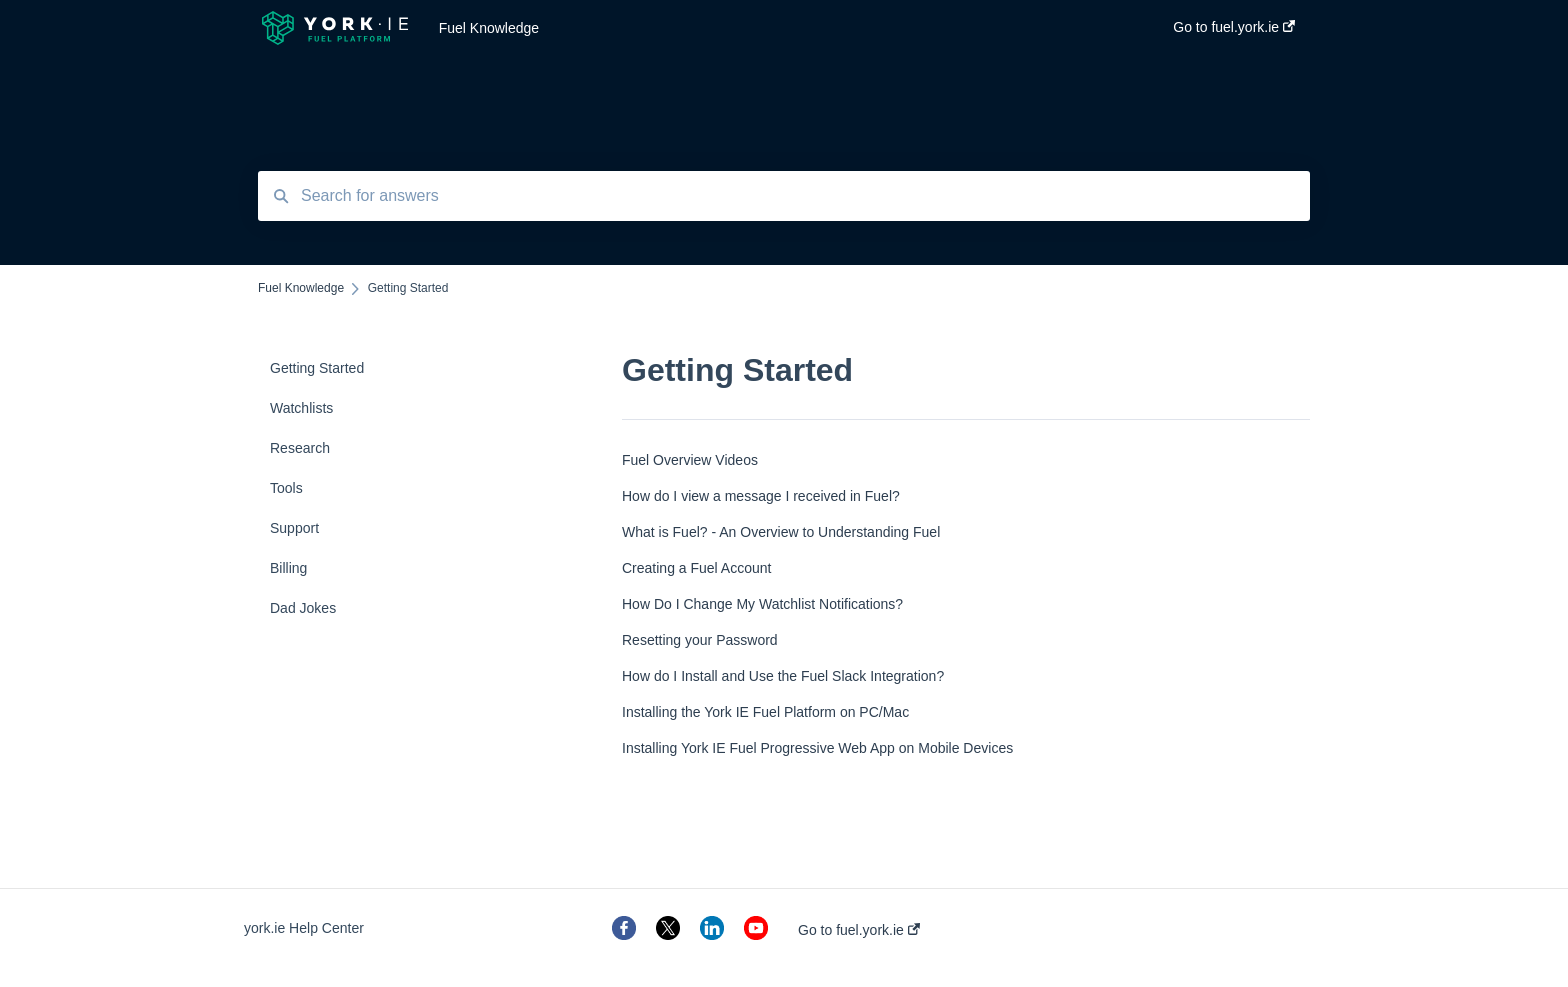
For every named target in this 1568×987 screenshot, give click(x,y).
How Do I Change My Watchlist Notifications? (762, 604)
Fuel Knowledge (489, 28)
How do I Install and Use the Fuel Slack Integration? (783, 676)
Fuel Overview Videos (690, 460)
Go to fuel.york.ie (859, 930)
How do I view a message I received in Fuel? (761, 496)
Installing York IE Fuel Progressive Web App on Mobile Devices (817, 748)
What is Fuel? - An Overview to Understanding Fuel (781, 532)
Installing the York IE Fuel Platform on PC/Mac (765, 712)
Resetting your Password (700, 640)
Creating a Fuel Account (696, 568)
